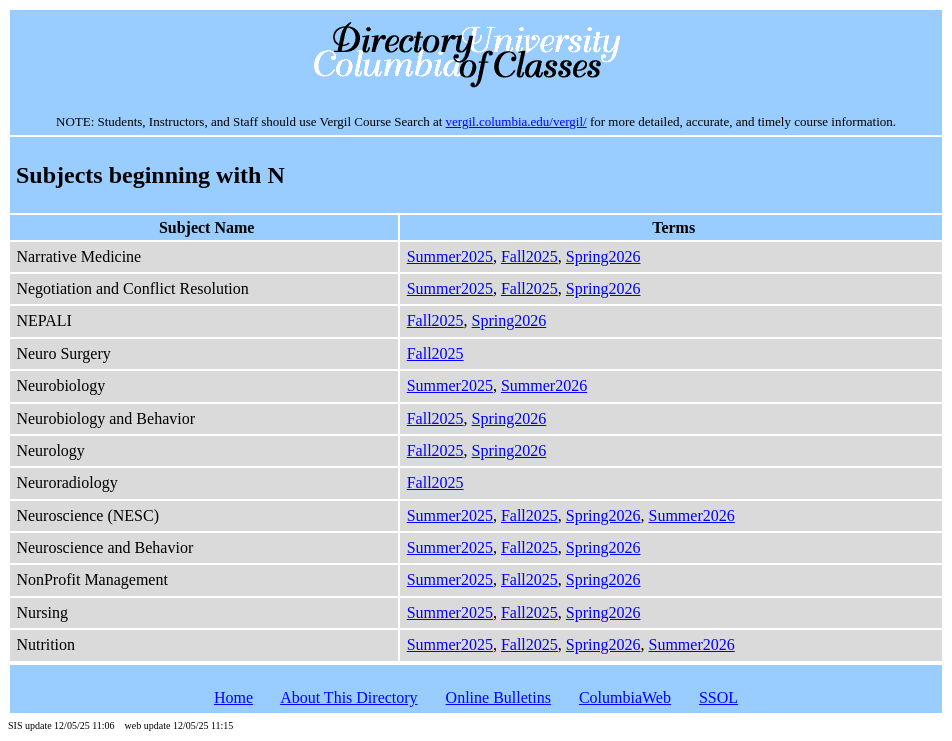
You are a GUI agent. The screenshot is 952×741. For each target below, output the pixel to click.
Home (233, 697)
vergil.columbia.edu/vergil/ (516, 121)
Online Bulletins (498, 697)
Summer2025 (450, 256)
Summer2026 (544, 385)
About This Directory (348, 697)
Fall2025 (529, 256)
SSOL (718, 697)
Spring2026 (603, 256)
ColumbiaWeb (625, 697)
